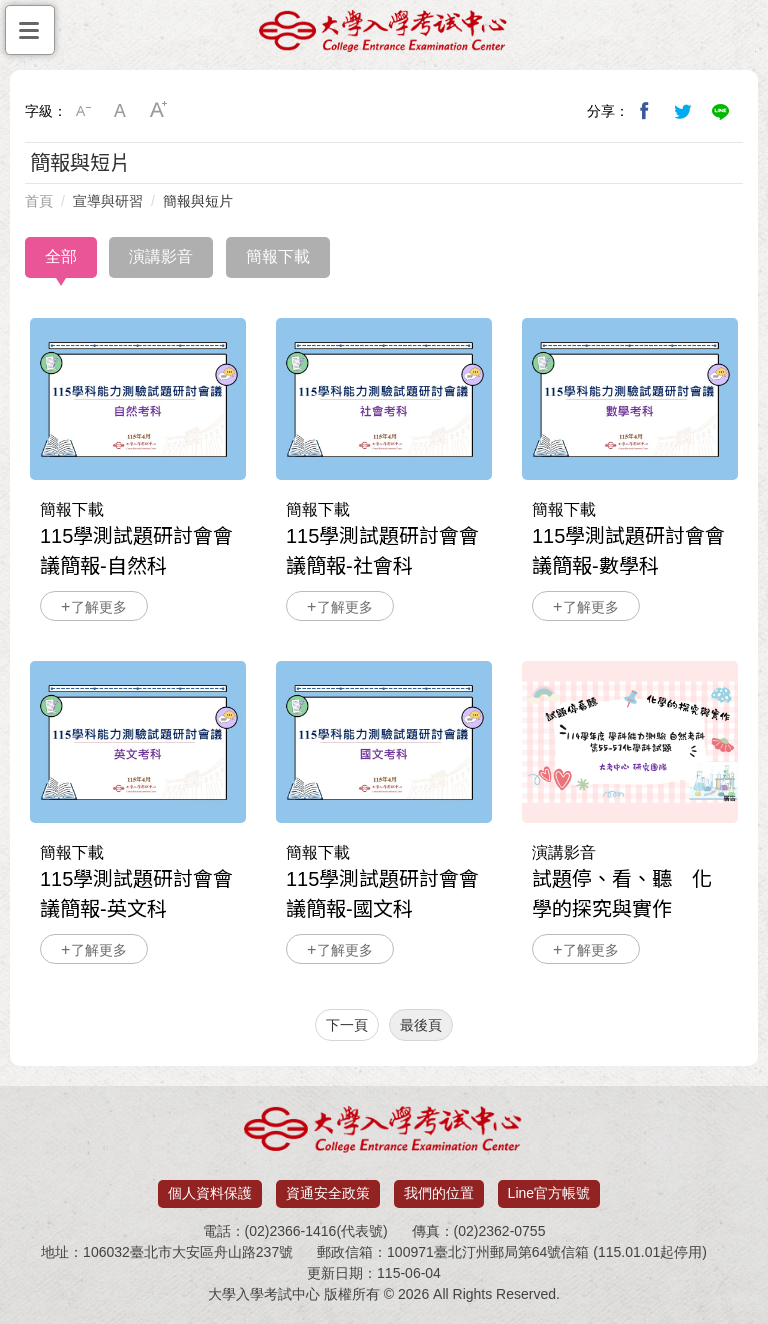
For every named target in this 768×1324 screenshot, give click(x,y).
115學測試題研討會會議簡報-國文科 (384, 742)
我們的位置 (439, 1193)
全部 (61, 256)
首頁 (39, 201)
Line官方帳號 (549, 1193)
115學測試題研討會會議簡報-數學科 (630, 399)
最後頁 (421, 1025)
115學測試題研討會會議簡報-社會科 (384, 399)
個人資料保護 (210, 1193)
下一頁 (347, 1025)
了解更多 (99, 607)
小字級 (83, 111)
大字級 (159, 111)
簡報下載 (278, 256)
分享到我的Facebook (645, 111)
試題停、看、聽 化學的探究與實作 (630, 742)
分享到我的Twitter (683, 111)
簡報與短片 (198, 201)
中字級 (121, 111)
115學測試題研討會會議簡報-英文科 (138, 742)
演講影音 (161, 256)
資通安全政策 (328, 1193)
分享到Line (721, 111)
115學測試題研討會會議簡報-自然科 (138, 399)
